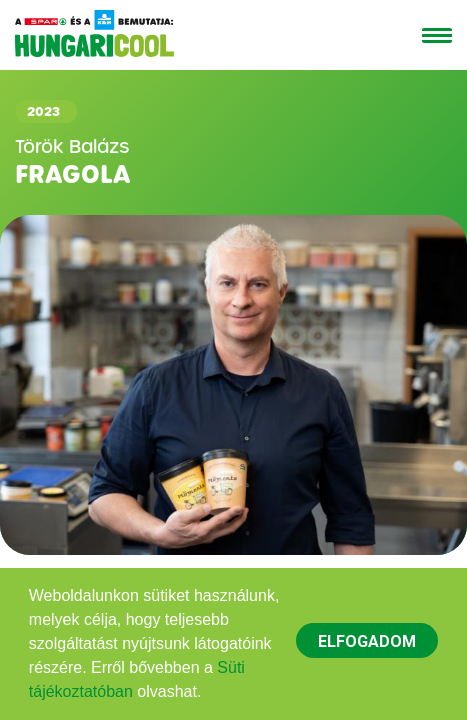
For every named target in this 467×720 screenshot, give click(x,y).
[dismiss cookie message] (367, 640)
